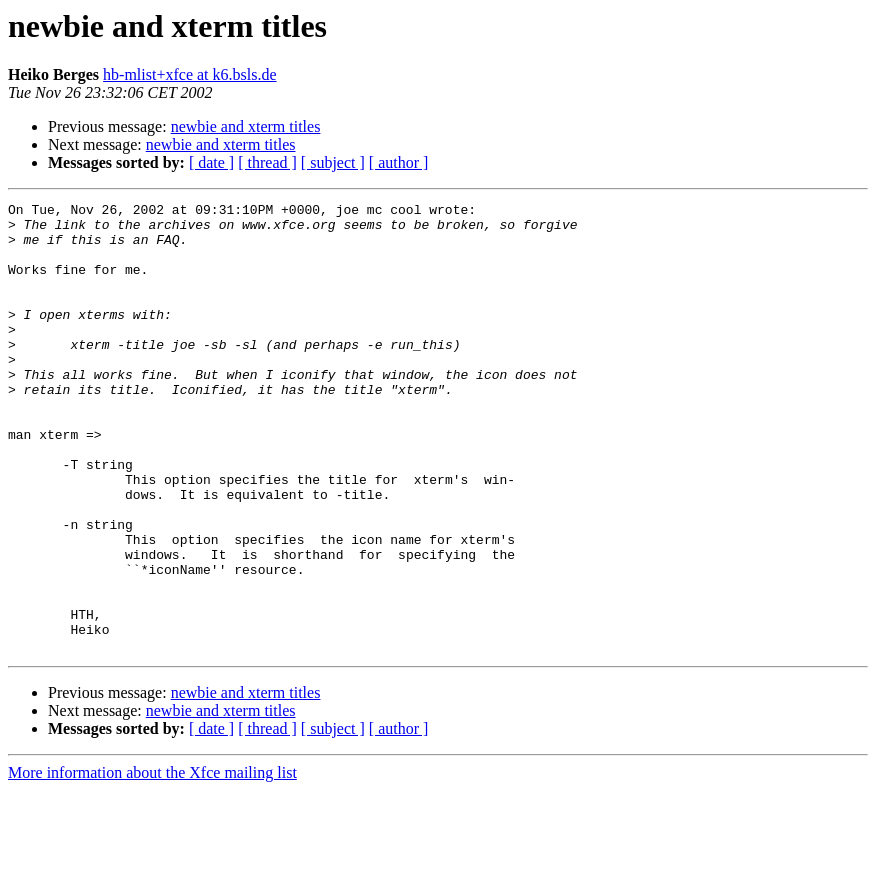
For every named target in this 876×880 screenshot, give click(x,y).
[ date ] (211, 162)
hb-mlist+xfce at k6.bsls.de (189, 74)
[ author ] (399, 162)
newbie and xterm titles (246, 126)
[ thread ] (267, 162)
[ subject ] (333, 162)
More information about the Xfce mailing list (152, 862)
